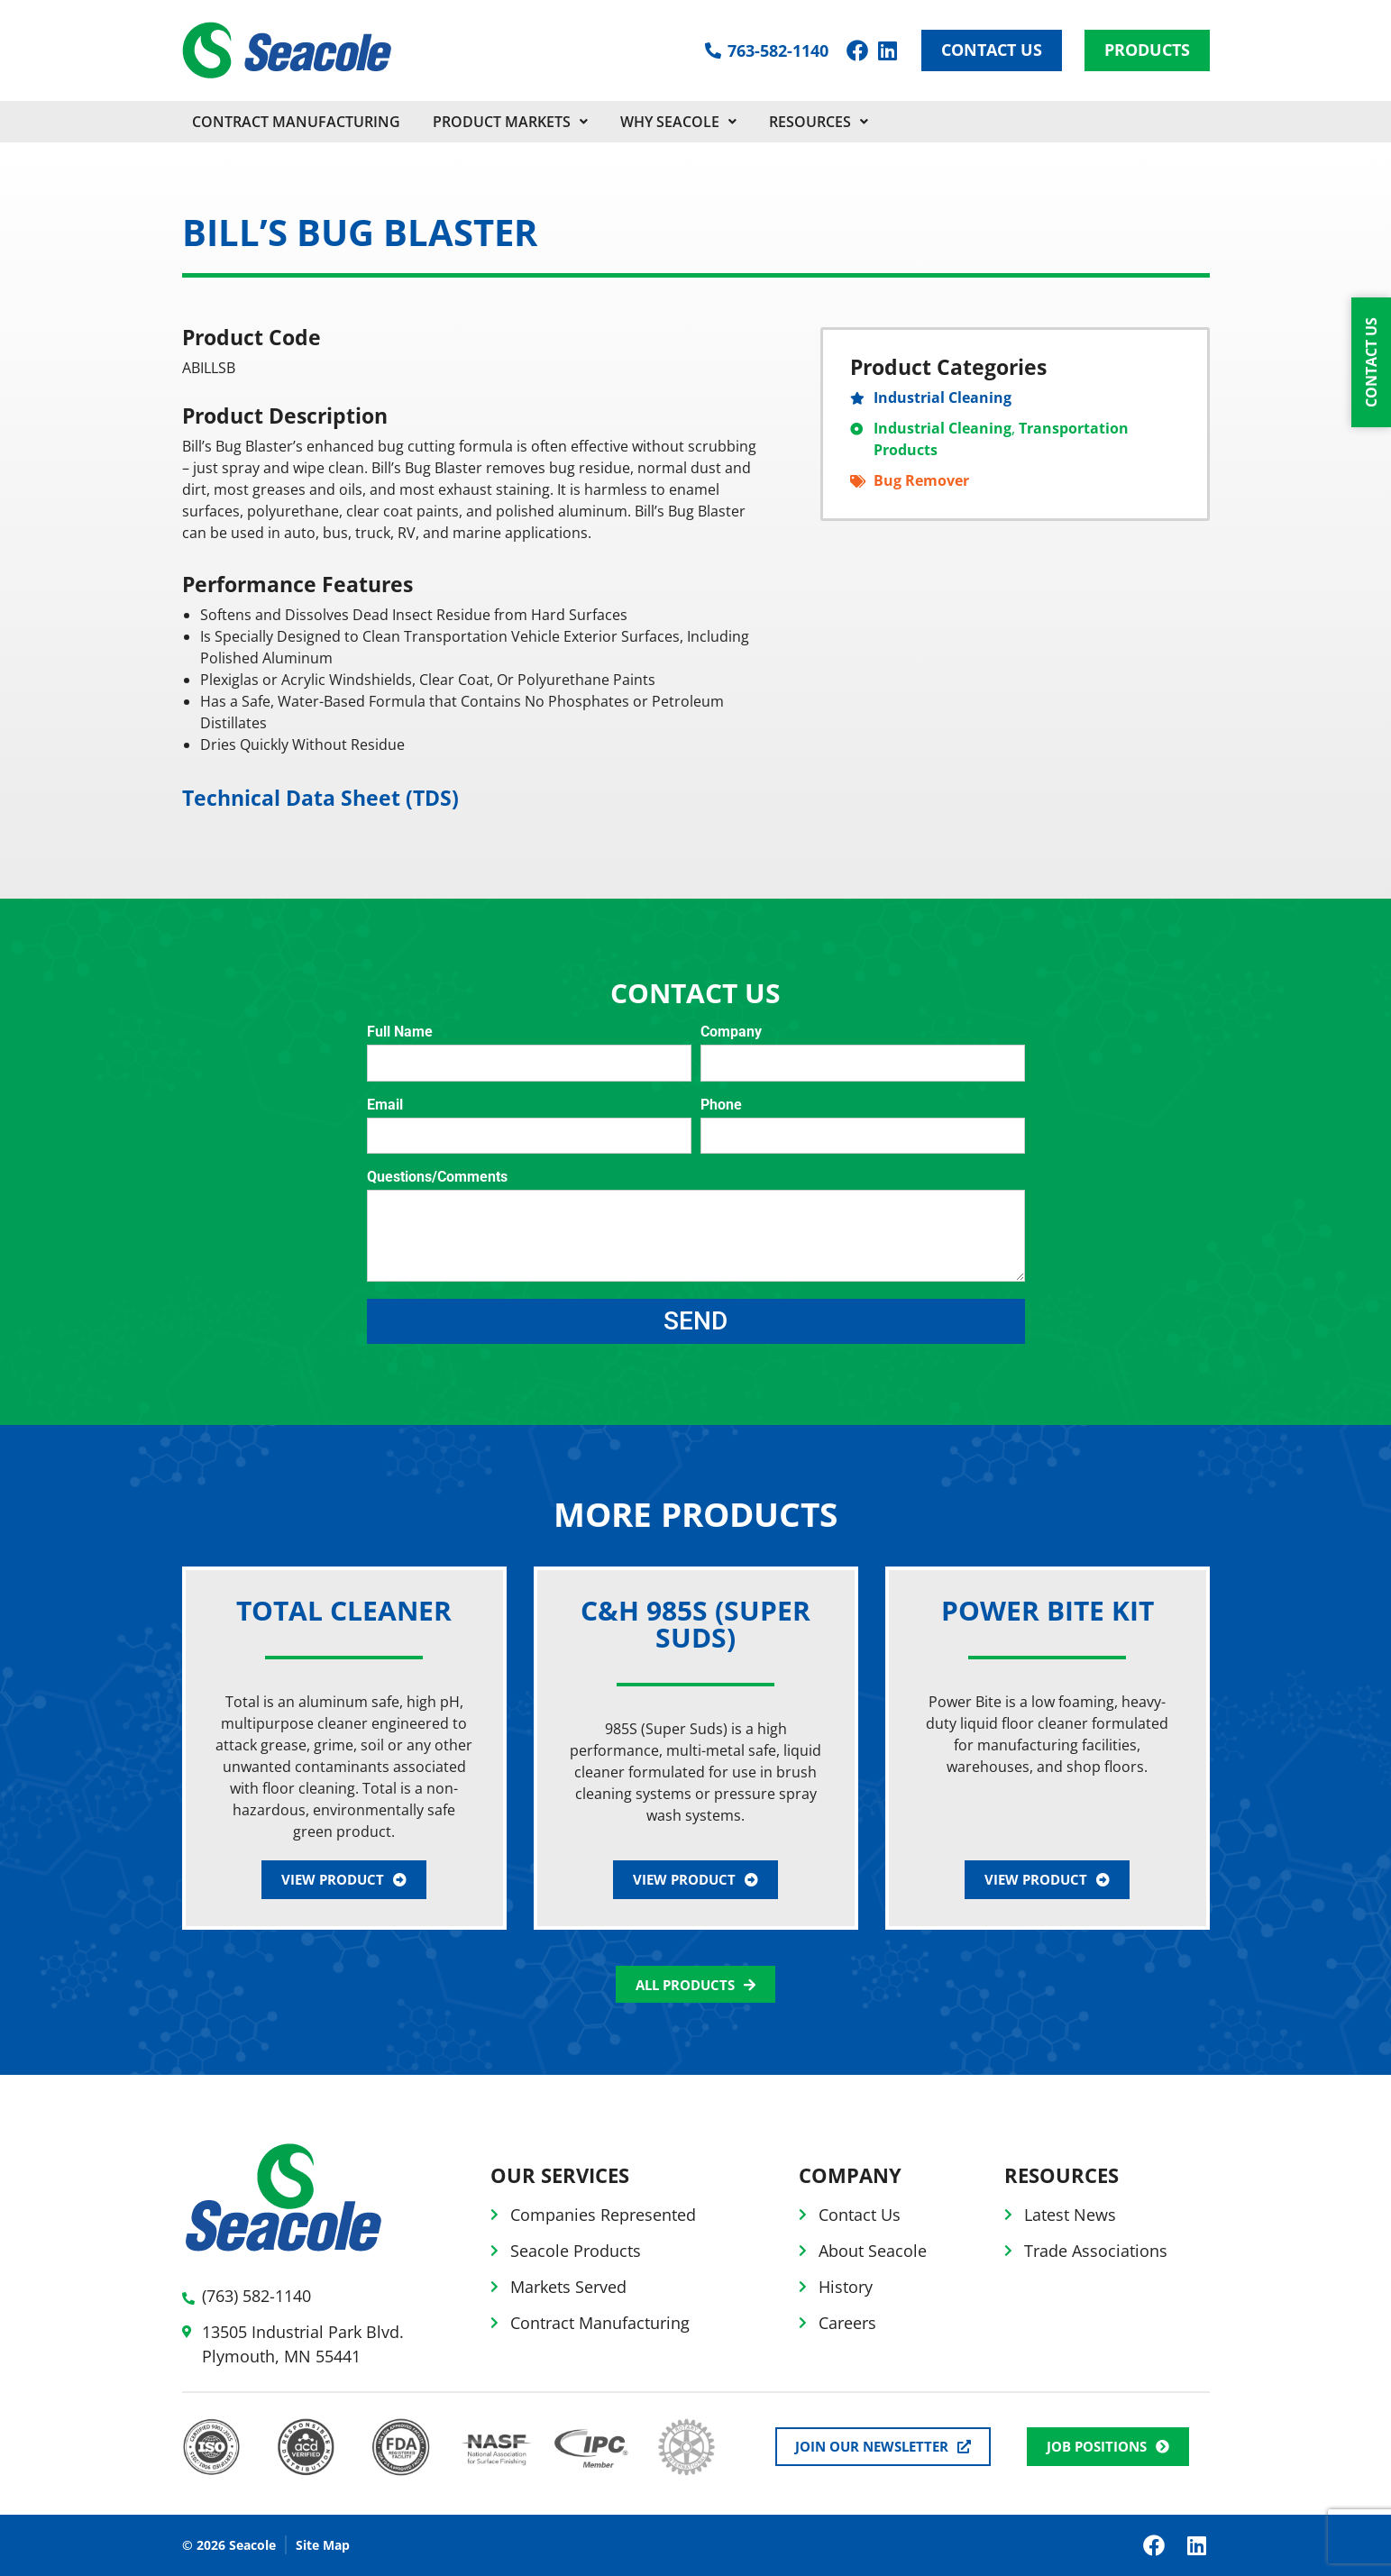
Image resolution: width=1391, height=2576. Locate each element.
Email (385, 1105)
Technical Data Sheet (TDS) (320, 797)
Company (731, 1032)
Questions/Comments (437, 1177)
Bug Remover (921, 480)
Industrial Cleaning (942, 397)
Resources (818, 122)
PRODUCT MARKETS (510, 122)
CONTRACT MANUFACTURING (296, 122)
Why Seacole (678, 122)
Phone (721, 1105)
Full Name (400, 1032)
